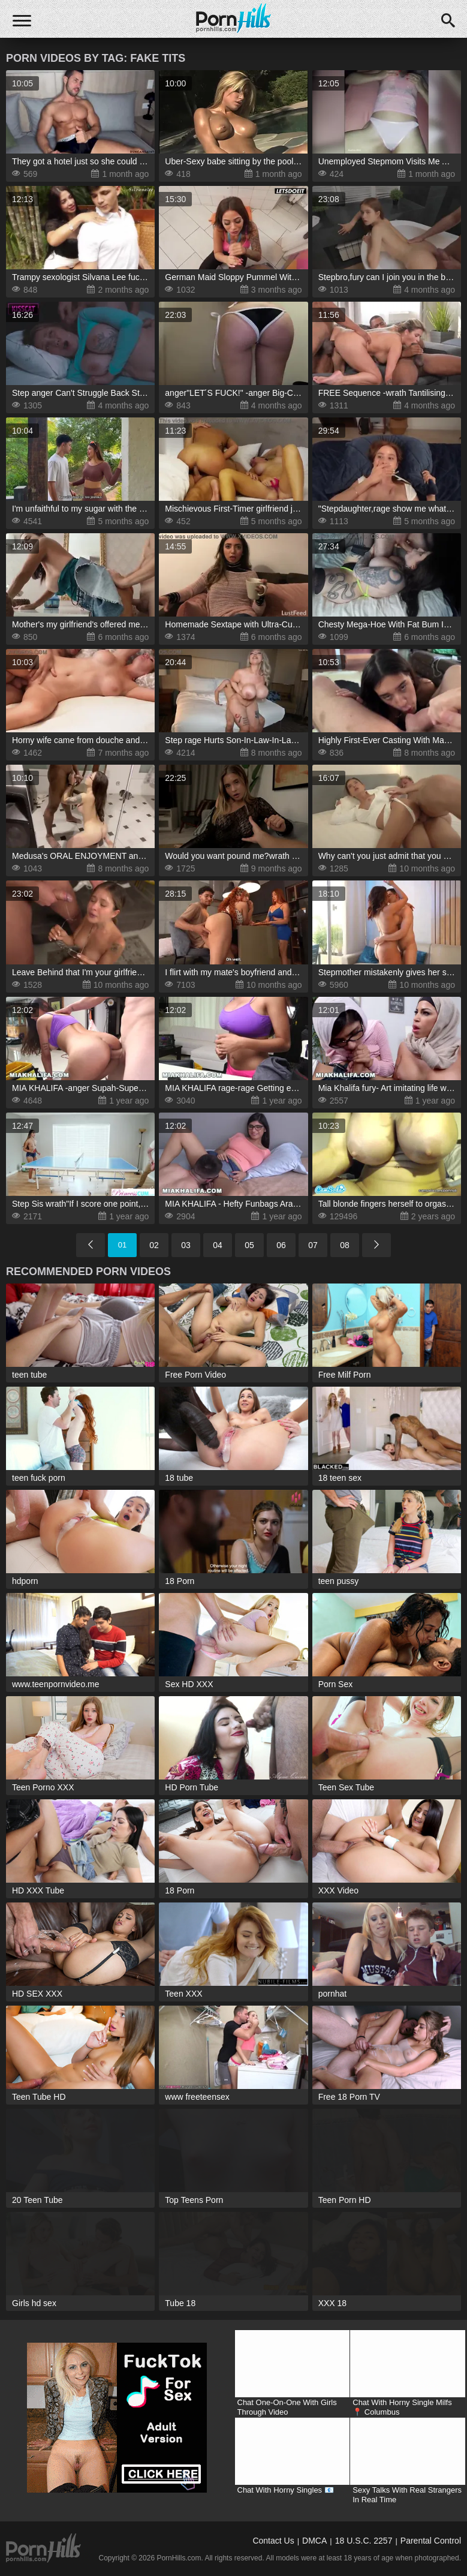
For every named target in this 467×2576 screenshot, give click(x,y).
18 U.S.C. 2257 (364, 2540)
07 (313, 1245)
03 (186, 1245)
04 (217, 1245)
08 (345, 1245)
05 (249, 1245)
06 (281, 1245)
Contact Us (273, 2540)
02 (154, 1245)
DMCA (314, 2540)
